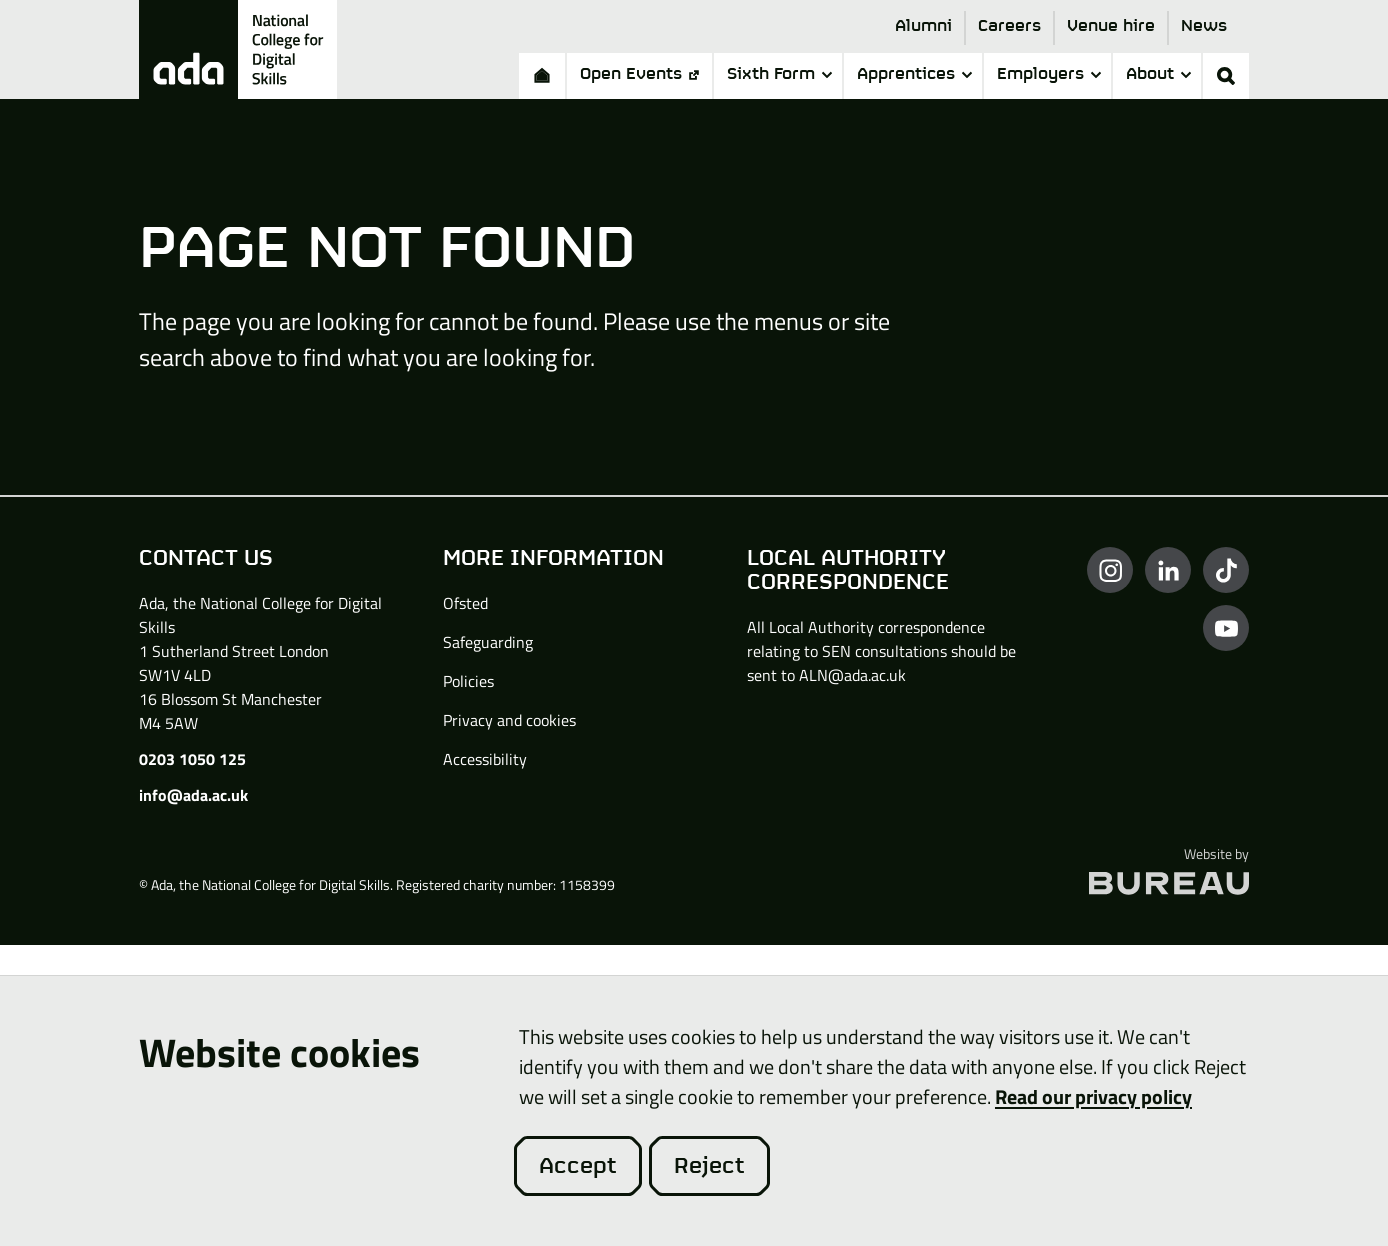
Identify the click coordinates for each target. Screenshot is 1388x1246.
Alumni (923, 26)
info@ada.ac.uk (193, 795)
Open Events (639, 74)
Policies (468, 681)
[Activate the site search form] (1226, 76)
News (1204, 26)
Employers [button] (1049, 74)
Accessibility (485, 759)
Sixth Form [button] (779, 74)
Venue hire (1111, 26)
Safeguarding (488, 642)
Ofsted (465, 603)
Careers (1009, 26)
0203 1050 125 (192, 759)
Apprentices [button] (914, 74)
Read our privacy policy (1093, 1096)
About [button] (1158, 74)
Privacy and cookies (509, 720)
